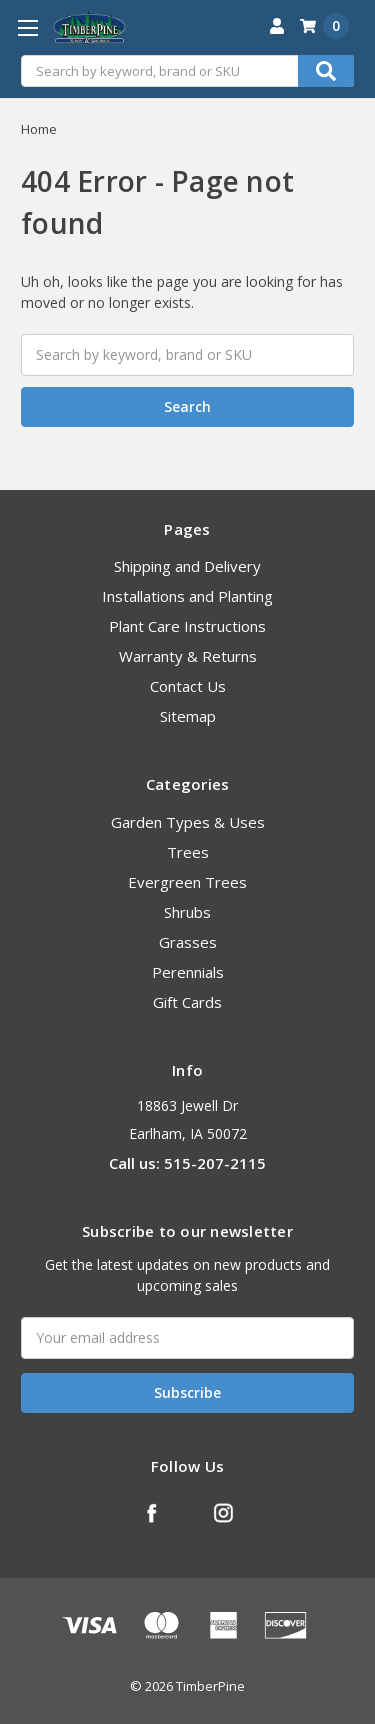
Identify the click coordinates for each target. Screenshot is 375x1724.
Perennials (188, 972)
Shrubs (187, 912)
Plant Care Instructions (187, 626)
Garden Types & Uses (188, 822)
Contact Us (188, 686)
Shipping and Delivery (187, 566)
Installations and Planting (187, 596)
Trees (188, 852)
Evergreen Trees (187, 882)
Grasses (188, 942)
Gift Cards (187, 1002)
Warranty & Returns (188, 656)
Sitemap (188, 716)
